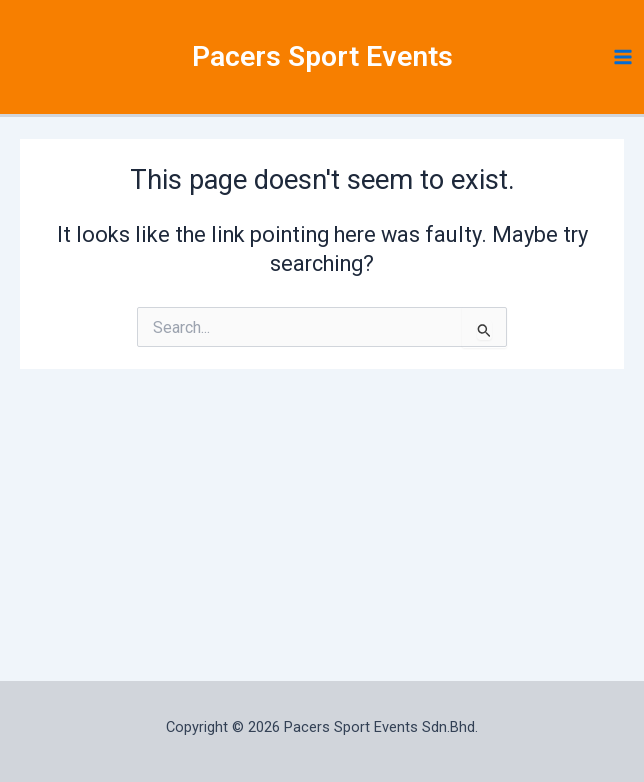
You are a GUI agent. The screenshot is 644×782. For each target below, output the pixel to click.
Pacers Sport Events (322, 62)
